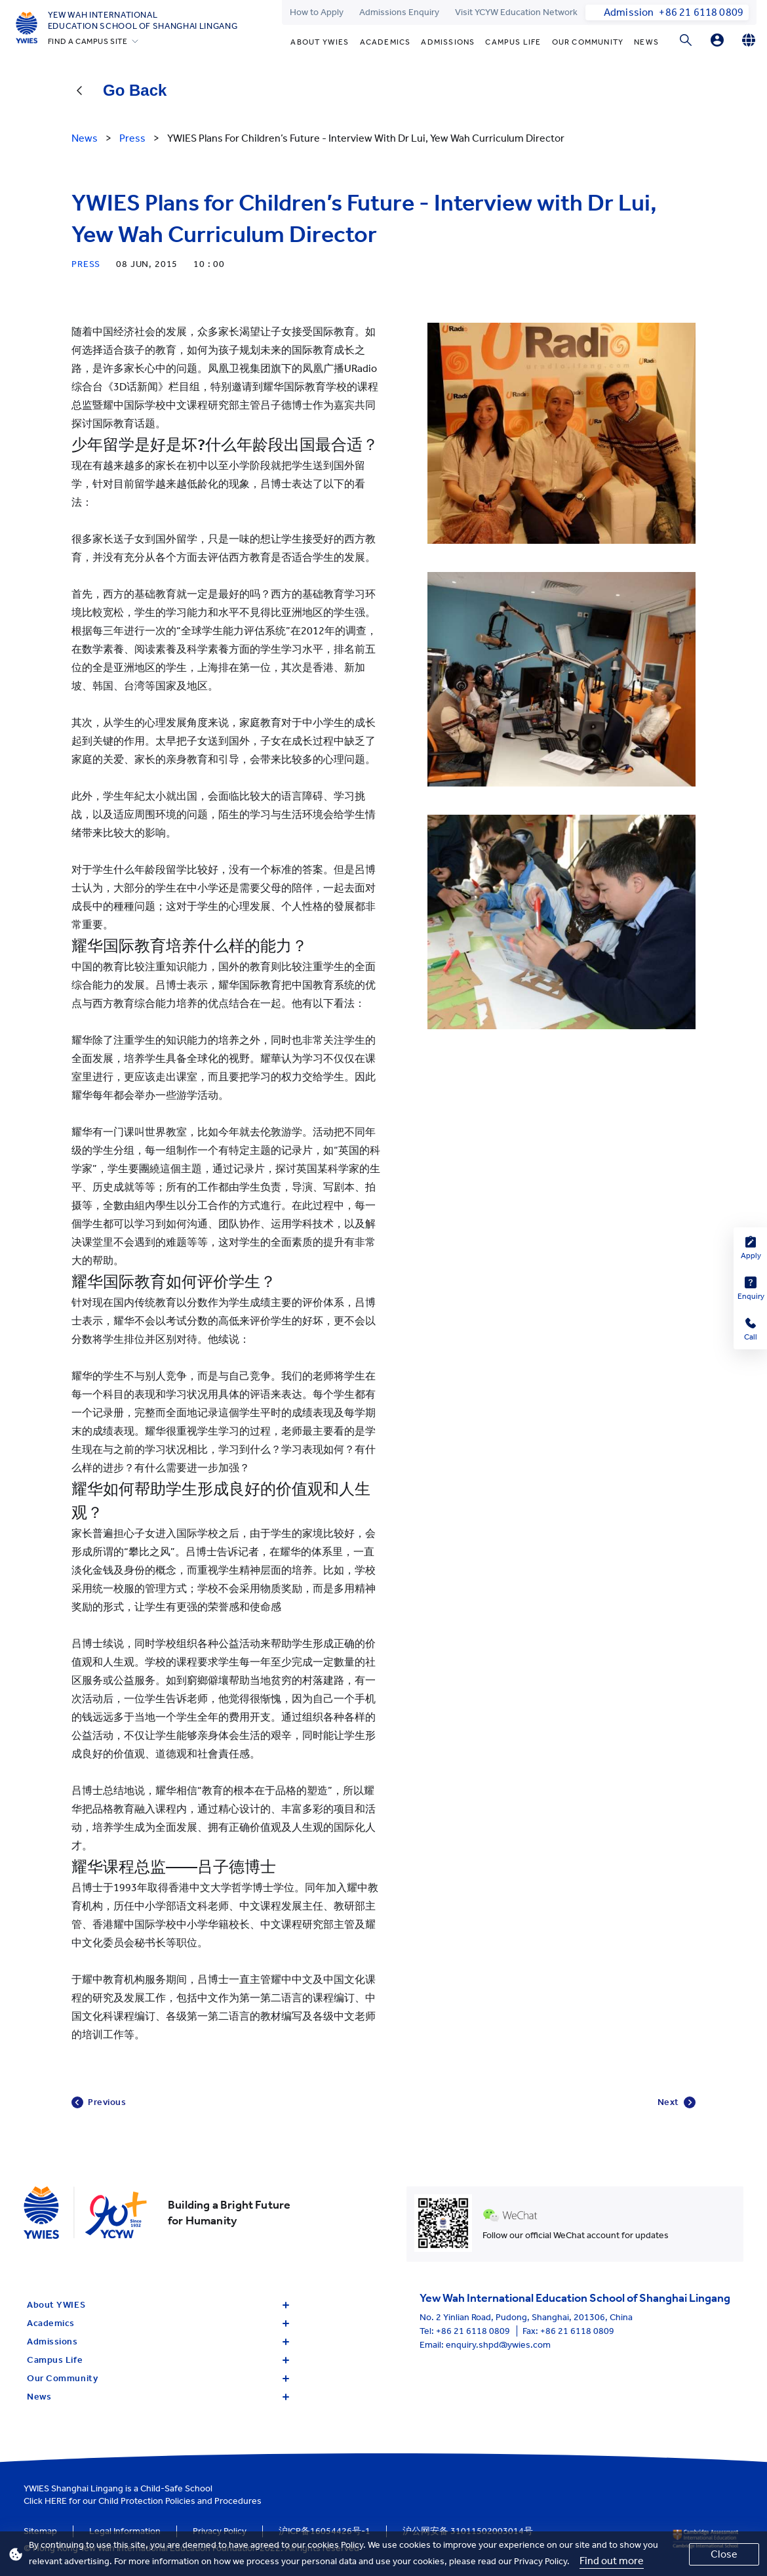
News (646, 42)
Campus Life (513, 42)
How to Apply (317, 12)
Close (724, 2554)
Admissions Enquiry (399, 12)
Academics (385, 42)
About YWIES (319, 42)
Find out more (612, 2560)
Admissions (448, 42)
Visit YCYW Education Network (516, 12)
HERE (56, 2500)
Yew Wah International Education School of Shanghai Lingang (142, 20)
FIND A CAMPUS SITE (88, 41)
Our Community (588, 42)
